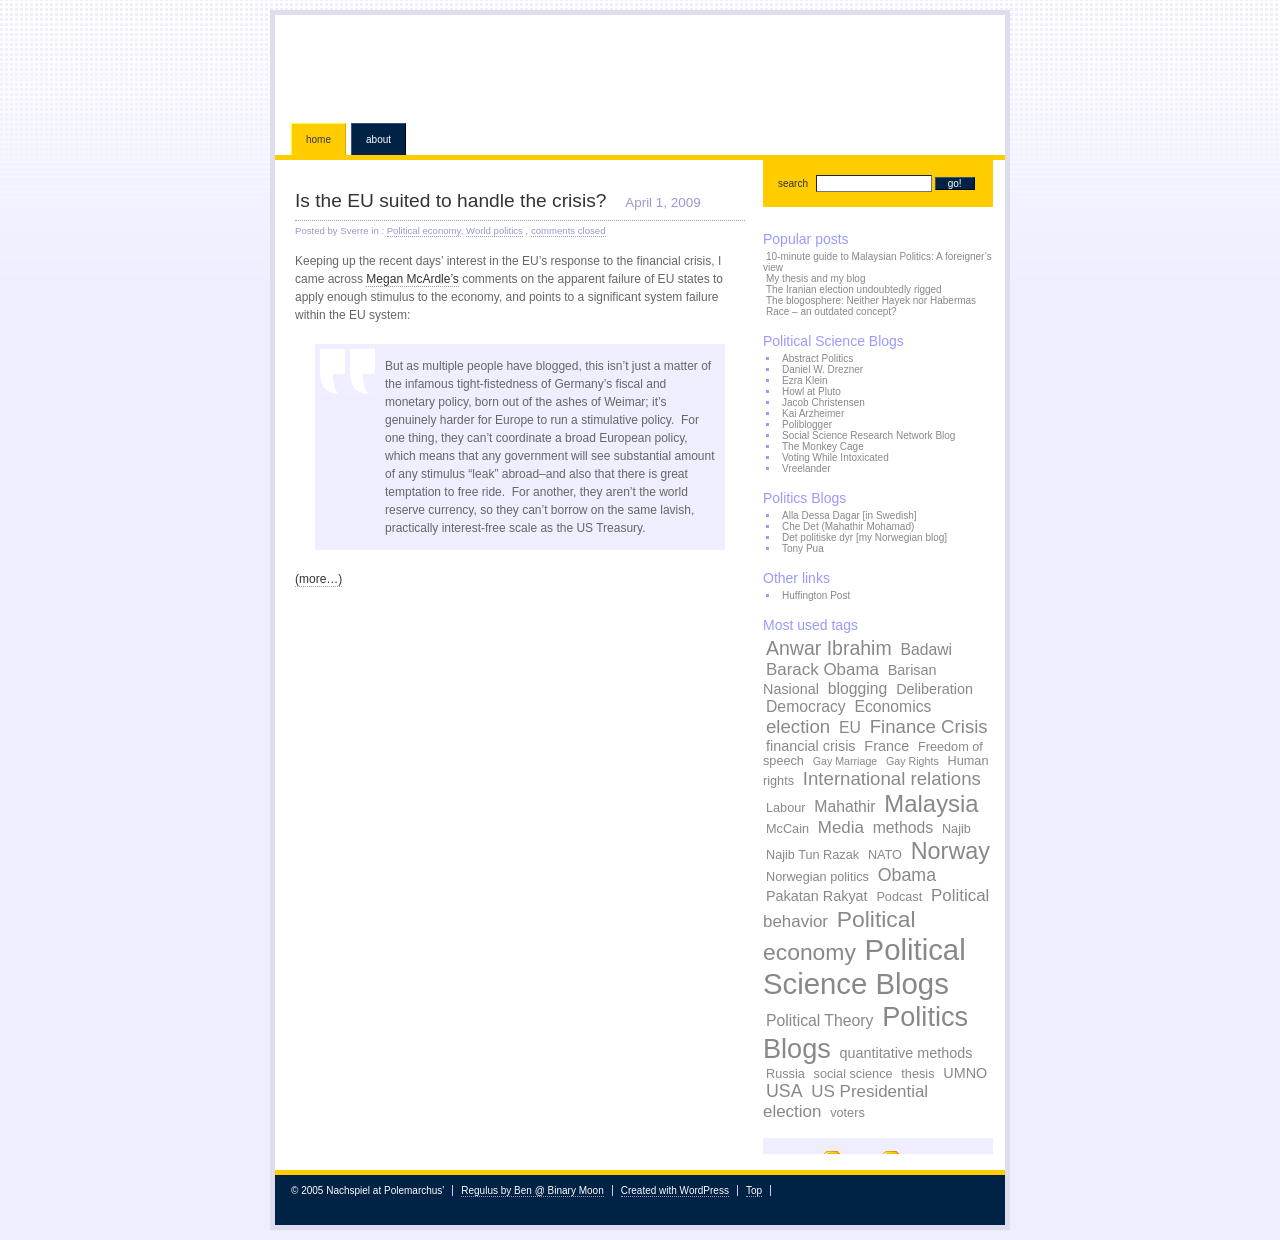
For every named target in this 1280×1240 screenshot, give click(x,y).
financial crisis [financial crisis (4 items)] (811, 746)
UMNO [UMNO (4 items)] (965, 1073)
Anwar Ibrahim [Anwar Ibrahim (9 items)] (829, 648)
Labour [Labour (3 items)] (786, 808)
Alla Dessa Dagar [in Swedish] (849, 515)
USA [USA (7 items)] (784, 1091)
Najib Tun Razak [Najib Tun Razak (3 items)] (812, 855)
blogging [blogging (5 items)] (858, 688)
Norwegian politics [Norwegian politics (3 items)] (817, 877)
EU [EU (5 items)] (850, 727)
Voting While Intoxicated (835, 457)
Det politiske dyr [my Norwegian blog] (864, 537)
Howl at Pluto (811, 391)
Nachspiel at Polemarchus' (640, 65)
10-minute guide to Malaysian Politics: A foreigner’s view (877, 262)
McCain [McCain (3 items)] (787, 829)
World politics (494, 230)
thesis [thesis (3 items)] (917, 1074)
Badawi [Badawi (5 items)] (926, 649)
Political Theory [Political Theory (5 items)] (819, 1020)
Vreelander (806, 468)
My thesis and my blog (816, 278)
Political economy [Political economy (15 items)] (839, 935)
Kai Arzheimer (813, 413)
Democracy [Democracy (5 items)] (806, 706)
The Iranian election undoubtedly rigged (854, 289)
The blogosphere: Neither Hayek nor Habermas (871, 300)
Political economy (424, 230)
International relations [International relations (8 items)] (892, 778)
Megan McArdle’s (412, 279)
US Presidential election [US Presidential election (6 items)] (845, 1101)
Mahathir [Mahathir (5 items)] (844, 806)
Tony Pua (803, 548)
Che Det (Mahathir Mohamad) (848, 526)
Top (754, 1190)
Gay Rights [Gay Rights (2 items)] (912, 761)
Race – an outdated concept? (831, 311)
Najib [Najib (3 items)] (956, 829)
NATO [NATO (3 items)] (885, 855)
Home (318, 139)
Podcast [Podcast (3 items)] (899, 897)
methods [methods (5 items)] (903, 827)
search (793, 183)
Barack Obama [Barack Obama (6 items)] (822, 669)
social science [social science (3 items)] (853, 1074)
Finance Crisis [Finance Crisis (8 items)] (929, 726)
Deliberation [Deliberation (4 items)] (934, 689)
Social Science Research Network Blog (868, 435)
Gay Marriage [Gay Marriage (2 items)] (845, 761)
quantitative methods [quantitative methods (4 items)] (906, 1053)
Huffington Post (816, 595)
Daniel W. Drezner (822, 369)
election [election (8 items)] (798, 726)
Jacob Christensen (823, 402)
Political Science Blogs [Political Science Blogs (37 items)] (864, 966)
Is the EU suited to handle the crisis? (450, 200)
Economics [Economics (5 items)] (892, 706)
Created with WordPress (675, 1190)
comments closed (568, 230)
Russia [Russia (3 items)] (785, 1074)
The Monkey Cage (823, 446)
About (378, 139)
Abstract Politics (817, 358)
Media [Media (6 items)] (841, 827)
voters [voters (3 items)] (847, 1113)
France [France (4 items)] (886, 746)
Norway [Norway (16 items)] (950, 851)
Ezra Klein (805, 380)
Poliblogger (807, 424)
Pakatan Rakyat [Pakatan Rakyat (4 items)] (817, 896)
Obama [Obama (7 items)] (907, 875)
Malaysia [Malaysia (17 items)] (931, 803)
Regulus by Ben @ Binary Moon (532, 1190)
